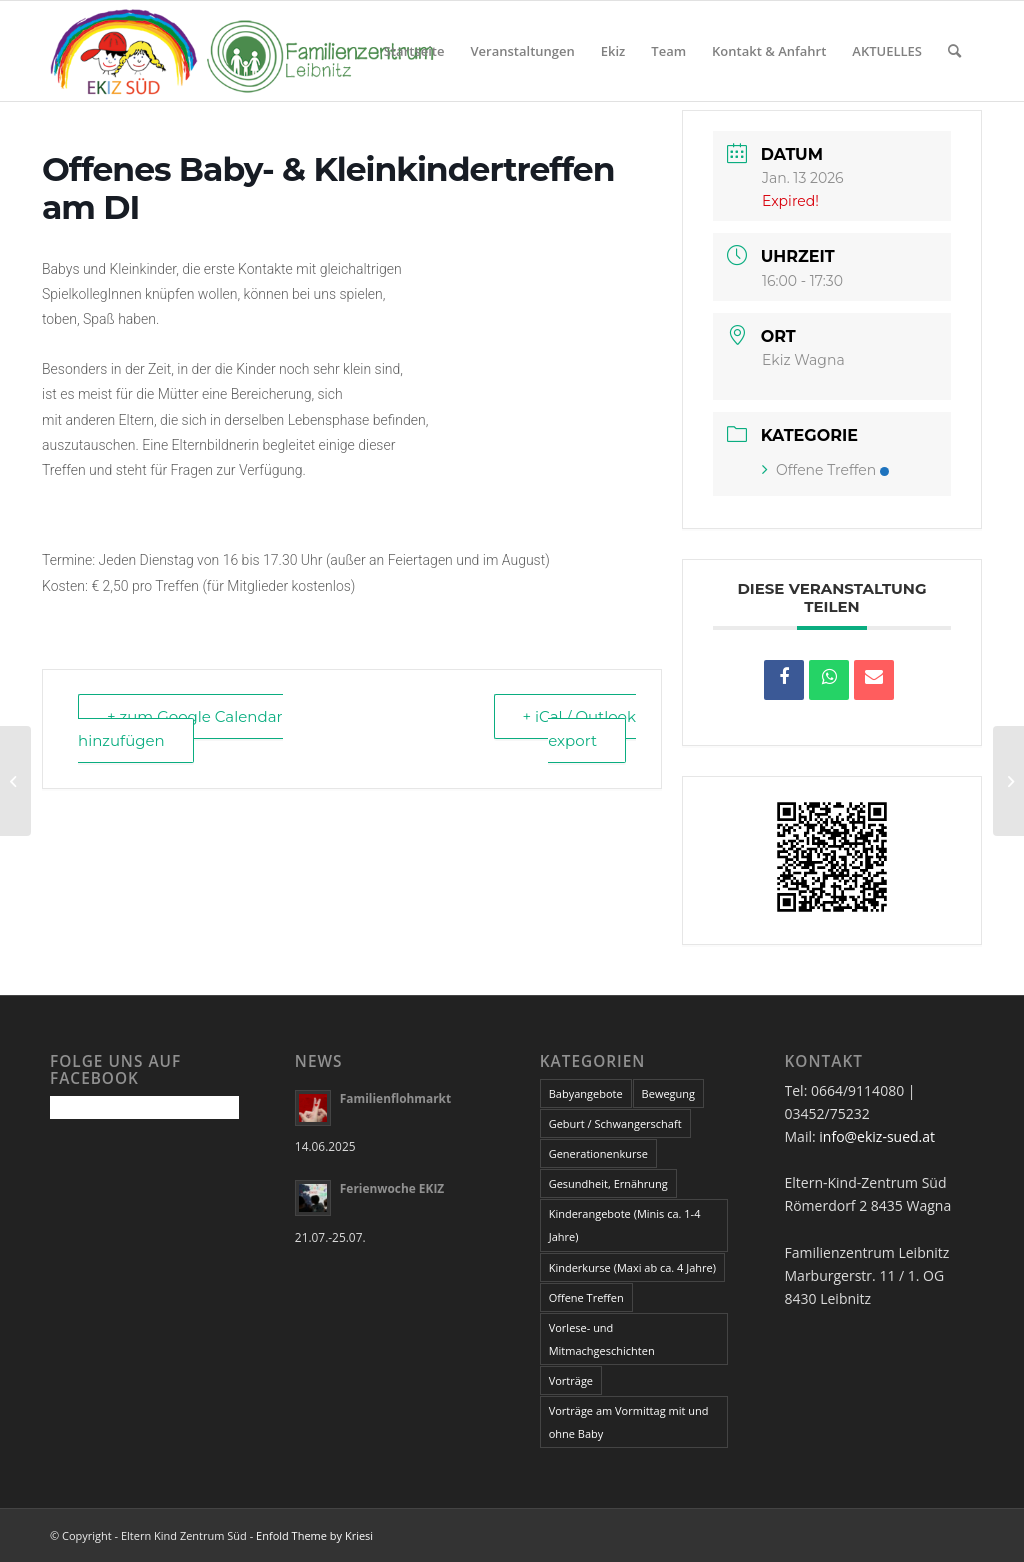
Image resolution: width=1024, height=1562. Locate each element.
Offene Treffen (825, 470)
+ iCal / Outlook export (579, 728)
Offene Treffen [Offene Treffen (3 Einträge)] (586, 1297)
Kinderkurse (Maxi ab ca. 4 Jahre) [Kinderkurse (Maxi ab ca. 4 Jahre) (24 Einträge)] (632, 1267)
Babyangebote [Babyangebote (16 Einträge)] (586, 1093)
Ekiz (613, 51)
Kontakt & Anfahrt (769, 51)
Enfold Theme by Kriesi (314, 1535)
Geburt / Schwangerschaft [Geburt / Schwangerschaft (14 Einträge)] (615, 1123)
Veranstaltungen (523, 51)
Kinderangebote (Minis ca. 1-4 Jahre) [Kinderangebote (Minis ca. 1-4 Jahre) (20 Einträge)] (625, 1225)
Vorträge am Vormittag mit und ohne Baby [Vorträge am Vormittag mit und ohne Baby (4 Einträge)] (629, 1422)
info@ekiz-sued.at (877, 1136)
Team (668, 51)
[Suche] (954, 51)
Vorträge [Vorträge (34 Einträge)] (571, 1380)
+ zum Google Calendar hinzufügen (180, 728)
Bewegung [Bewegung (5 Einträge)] (668, 1093)
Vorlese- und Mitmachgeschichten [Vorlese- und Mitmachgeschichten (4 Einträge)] (602, 1339)
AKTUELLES (887, 51)
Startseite (414, 51)
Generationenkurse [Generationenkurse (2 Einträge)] (598, 1153)
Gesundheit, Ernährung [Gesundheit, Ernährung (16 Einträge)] (608, 1183)
